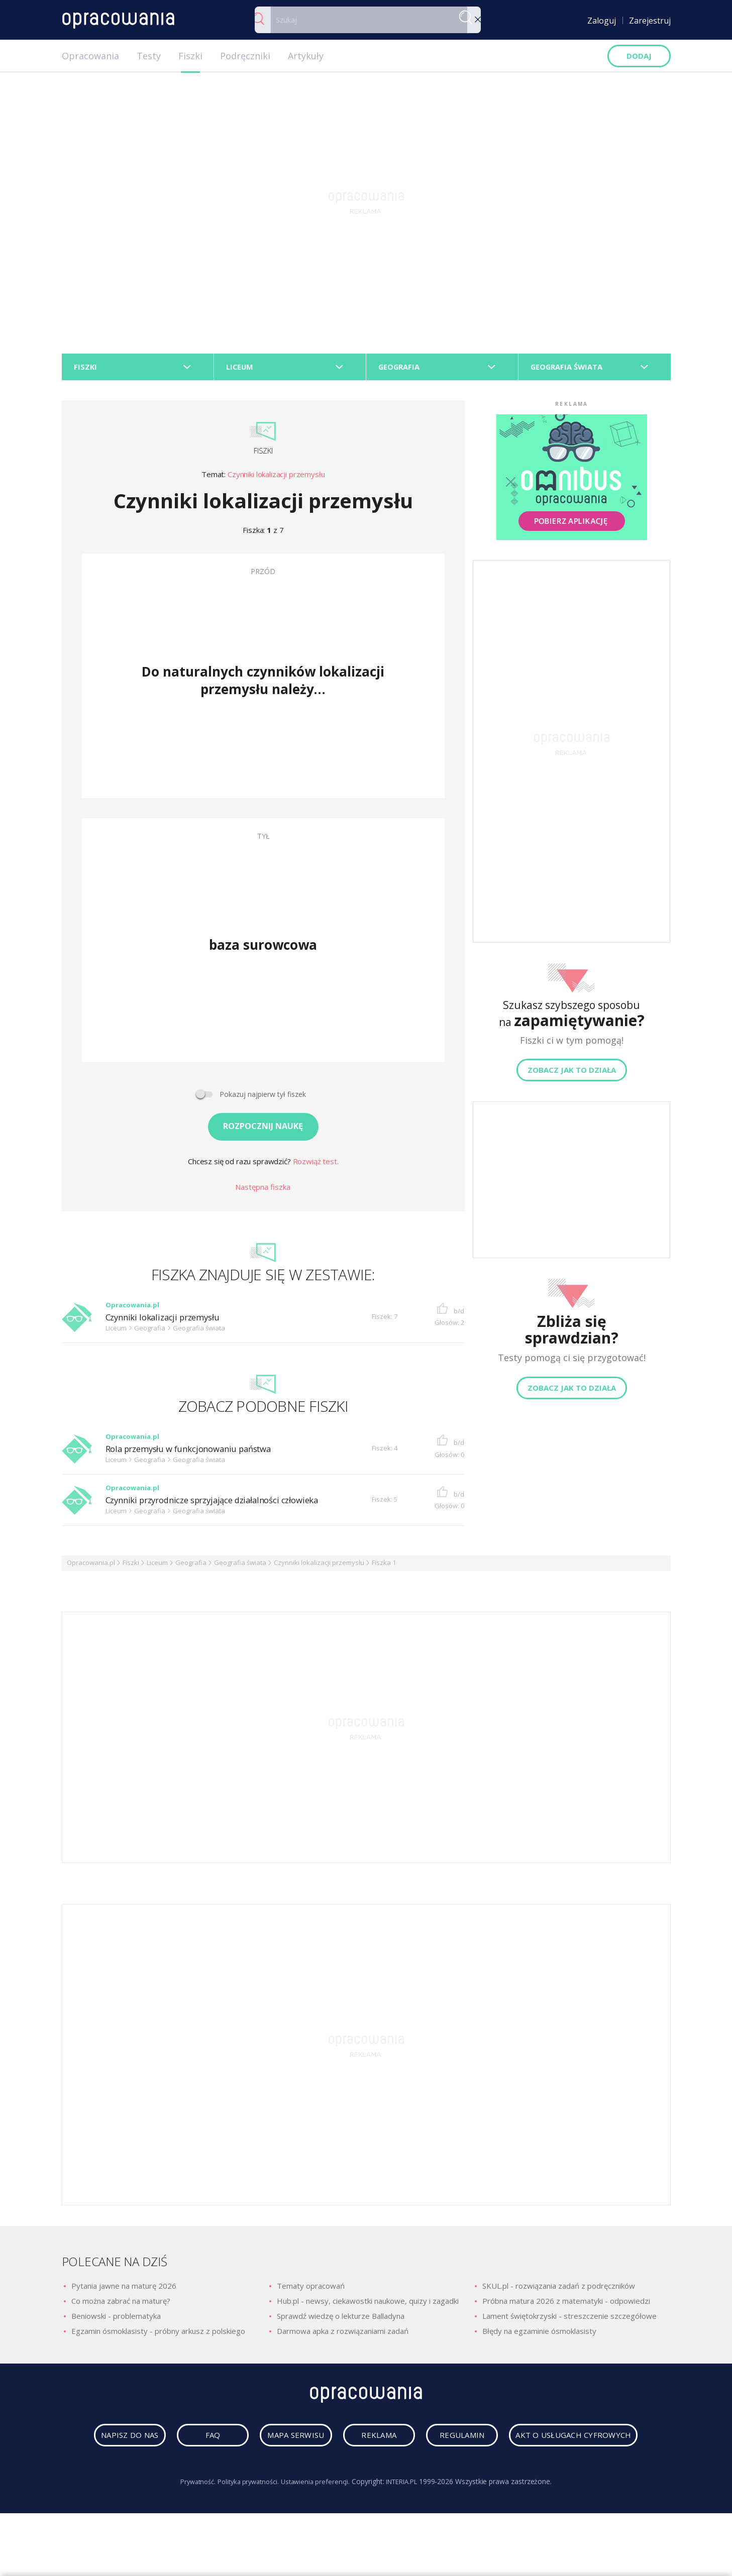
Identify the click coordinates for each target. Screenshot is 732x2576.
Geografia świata (240, 1566)
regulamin (556, 2442)
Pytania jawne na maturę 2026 (123, 2290)
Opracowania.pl (91, 1566)
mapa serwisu (363, 2442)
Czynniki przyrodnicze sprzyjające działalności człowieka (224, 1504)
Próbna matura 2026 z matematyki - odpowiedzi (566, 2305)
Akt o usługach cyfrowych (368, 2477)
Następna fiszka (262, 1190)
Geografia (190, 1566)
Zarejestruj (650, 21)
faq (266, 2442)
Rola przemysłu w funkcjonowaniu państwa (197, 1453)
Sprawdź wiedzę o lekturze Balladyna (340, 2320)
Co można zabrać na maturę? (120, 2305)
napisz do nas (170, 2442)
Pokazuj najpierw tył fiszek (263, 1098)
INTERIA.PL (408, 2523)
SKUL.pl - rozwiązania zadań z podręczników (558, 2290)
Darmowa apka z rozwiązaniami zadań (342, 2335)
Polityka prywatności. (245, 2523)
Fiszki (190, 56)
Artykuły (306, 56)
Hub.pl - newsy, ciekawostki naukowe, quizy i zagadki (368, 2305)
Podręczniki (245, 56)
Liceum (157, 1566)
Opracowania (90, 56)
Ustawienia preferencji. (317, 2523)
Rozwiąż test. (316, 1165)
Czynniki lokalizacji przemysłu (276, 478)
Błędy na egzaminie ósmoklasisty (539, 2335)
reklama (459, 2442)
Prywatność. (190, 2523)
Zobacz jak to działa (572, 1074)
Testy (149, 56)
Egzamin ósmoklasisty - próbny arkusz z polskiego (158, 2335)
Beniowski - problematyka (116, 2320)
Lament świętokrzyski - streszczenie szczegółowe (569, 2320)
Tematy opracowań (311, 2290)
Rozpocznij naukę (263, 1129)
